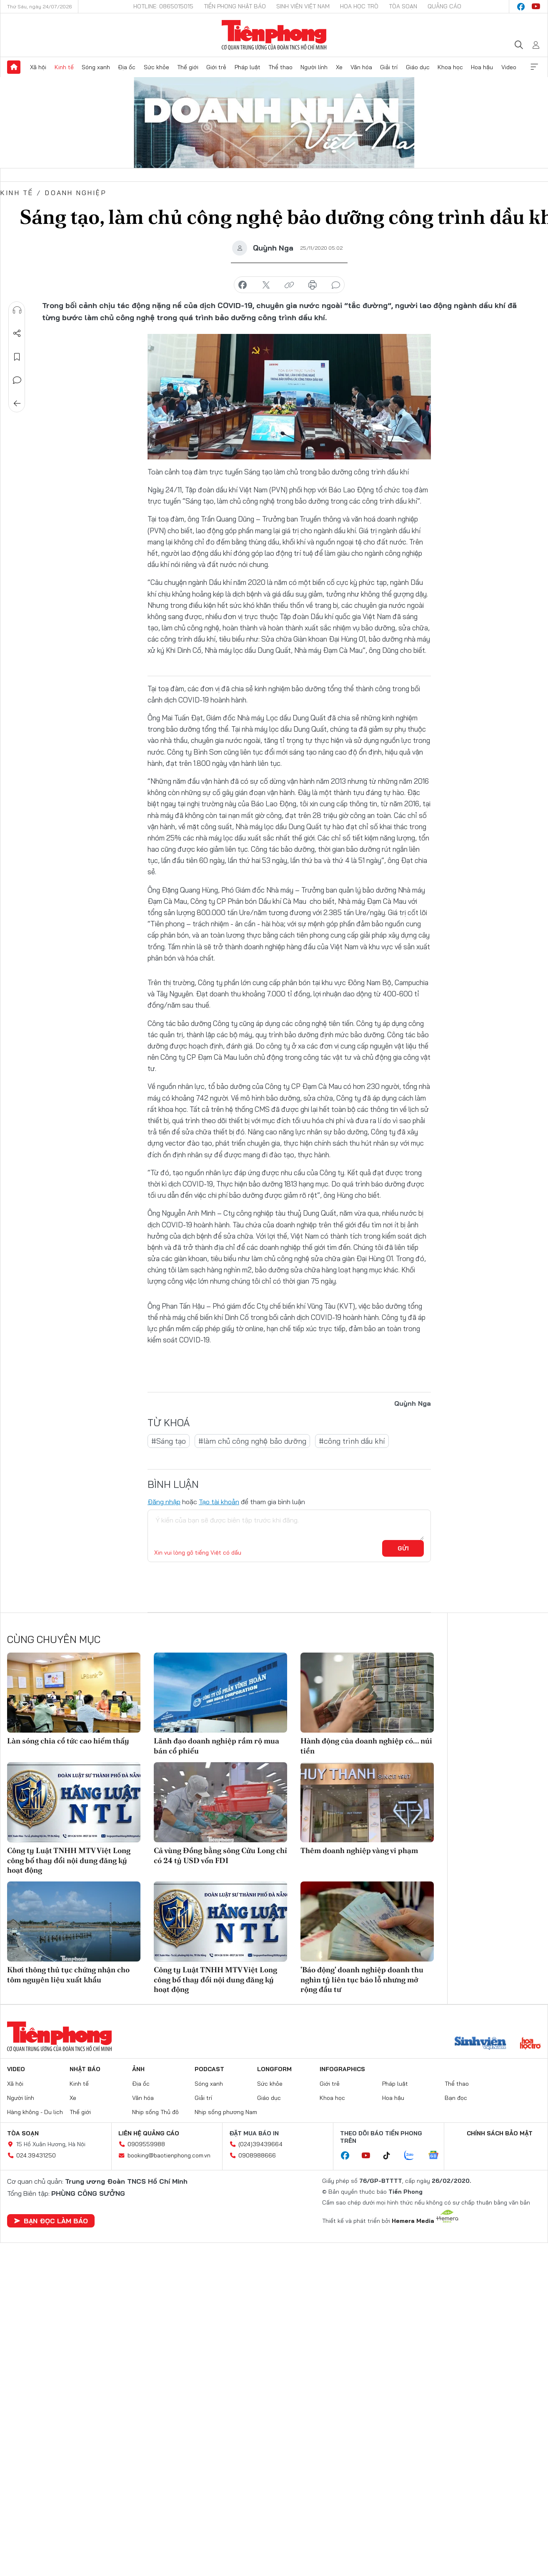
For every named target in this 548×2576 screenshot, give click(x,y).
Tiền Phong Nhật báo (235, 6)
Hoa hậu (482, 67)
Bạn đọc (456, 2098)
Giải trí (389, 67)
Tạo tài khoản (219, 1501)
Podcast (209, 2069)
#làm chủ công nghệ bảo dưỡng (252, 1441)
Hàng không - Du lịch (35, 2112)
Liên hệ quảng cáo (148, 2133)
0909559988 (146, 2144)
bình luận (336, 285)
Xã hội (38, 67)
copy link (289, 285)
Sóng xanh (96, 67)
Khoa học (450, 67)
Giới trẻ (216, 67)
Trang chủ (13, 67)
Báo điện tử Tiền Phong (274, 35)
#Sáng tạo (168, 1441)
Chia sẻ (17, 334)
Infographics (342, 2069)
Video (508, 67)
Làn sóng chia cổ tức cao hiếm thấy (68, 1741)
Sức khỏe (156, 67)
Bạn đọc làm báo (51, 2221)
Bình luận (17, 380)
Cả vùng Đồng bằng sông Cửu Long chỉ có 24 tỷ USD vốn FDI (220, 1855)
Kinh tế (64, 67)
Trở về (17, 404)
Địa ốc (126, 67)
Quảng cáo (444, 6)
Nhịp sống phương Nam (226, 2112)
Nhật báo (85, 2069)
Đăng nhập (164, 1501)
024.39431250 (36, 2155)
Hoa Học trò (359, 6)
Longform (274, 2069)
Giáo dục (418, 67)
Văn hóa (361, 67)
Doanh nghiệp (75, 192)
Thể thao (280, 67)
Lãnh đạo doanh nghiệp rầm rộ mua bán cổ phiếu (216, 1745)
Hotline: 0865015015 (163, 6)
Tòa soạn (403, 6)
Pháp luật (247, 67)
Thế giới (187, 67)
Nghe (17, 310)
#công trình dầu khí (352, 1441)
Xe (339, 67)
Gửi (403, 1548)
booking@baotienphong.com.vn (169, 2155)
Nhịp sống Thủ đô (155, 2112)
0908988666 (257, 2155)
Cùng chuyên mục (53, 1639)
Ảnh (138, 2069)
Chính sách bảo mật (500, 2133)
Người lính (314, 67)
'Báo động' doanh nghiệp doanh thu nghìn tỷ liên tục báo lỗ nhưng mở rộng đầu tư (361, 1979)
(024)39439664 (260, 2144)
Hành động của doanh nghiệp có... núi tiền (366, 1745)
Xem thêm (534, 67)
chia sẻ (243, 285)
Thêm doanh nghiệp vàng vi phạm (359, 1850)
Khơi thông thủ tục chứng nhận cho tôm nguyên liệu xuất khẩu (68, 1974)
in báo (313, 285)
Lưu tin (17, 357)
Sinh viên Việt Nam (303, 6)
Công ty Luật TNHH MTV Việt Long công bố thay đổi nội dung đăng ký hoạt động (68, 1860)
